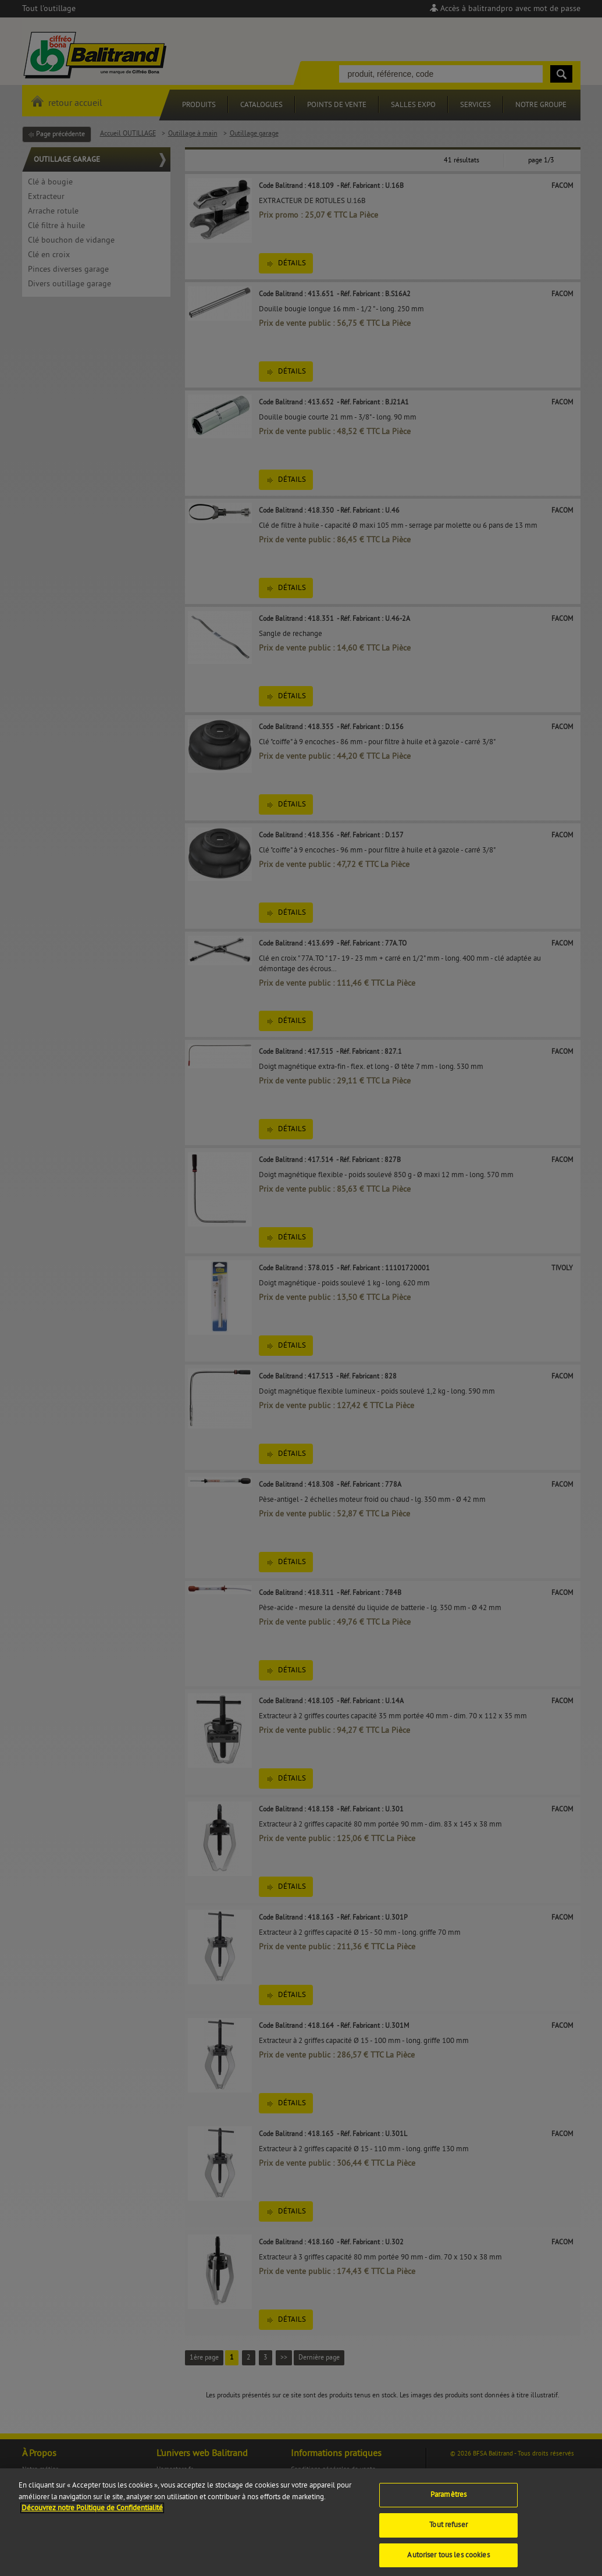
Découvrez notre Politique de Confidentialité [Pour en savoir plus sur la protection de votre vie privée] (92, 2515)
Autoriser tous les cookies (448, 2563)
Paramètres (448, 2502)
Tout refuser (448, 2532)
